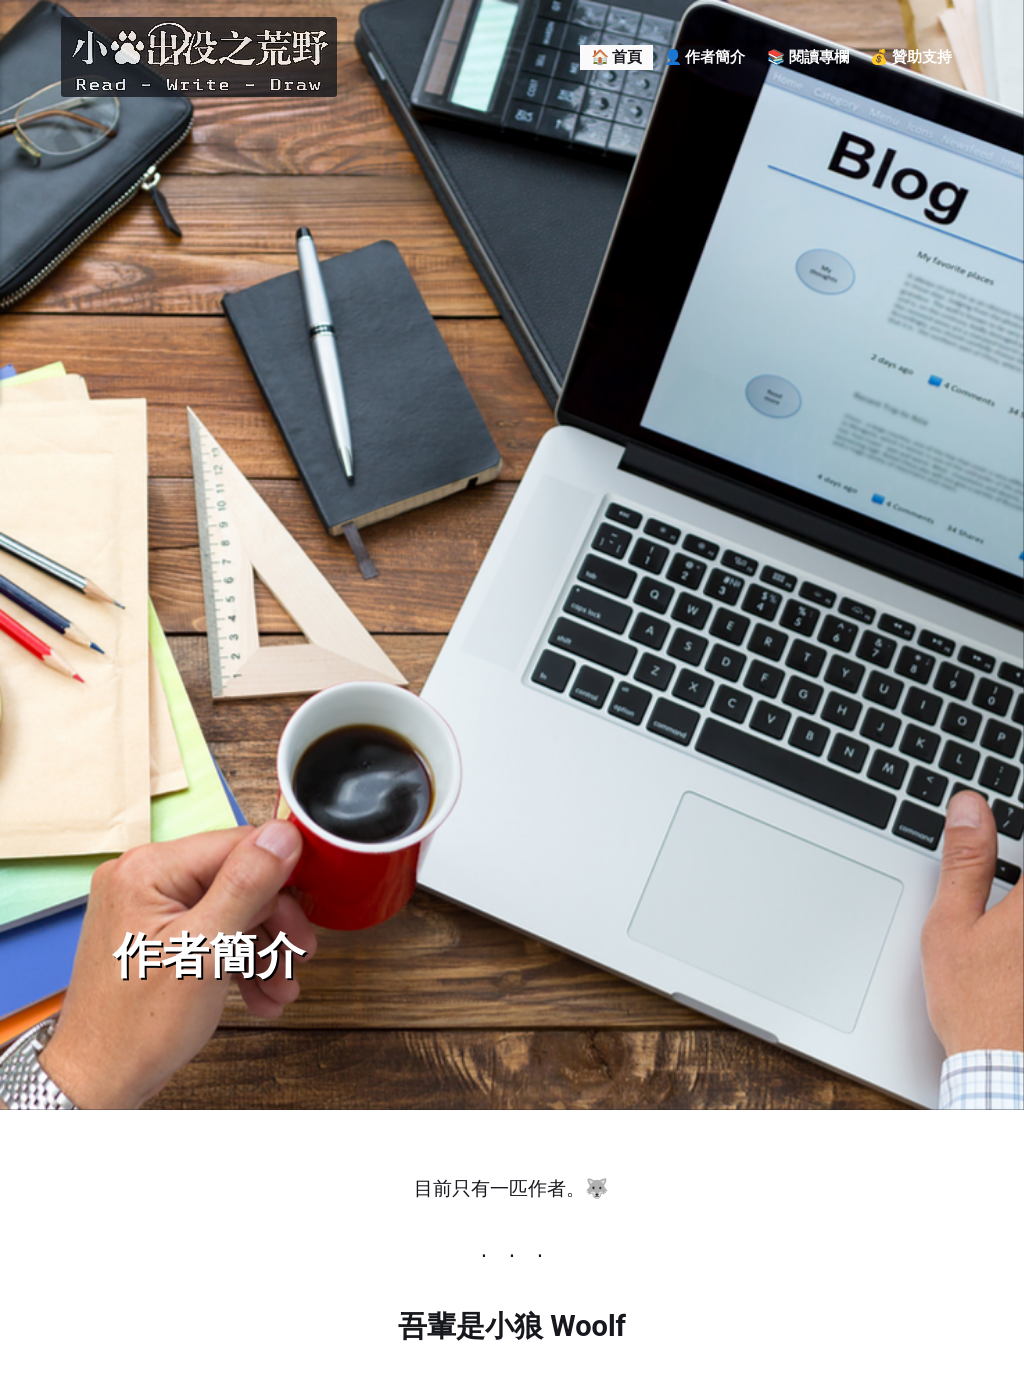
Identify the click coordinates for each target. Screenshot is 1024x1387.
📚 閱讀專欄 (808, 57)
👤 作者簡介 (705, 57)
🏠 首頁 (617, 57)
